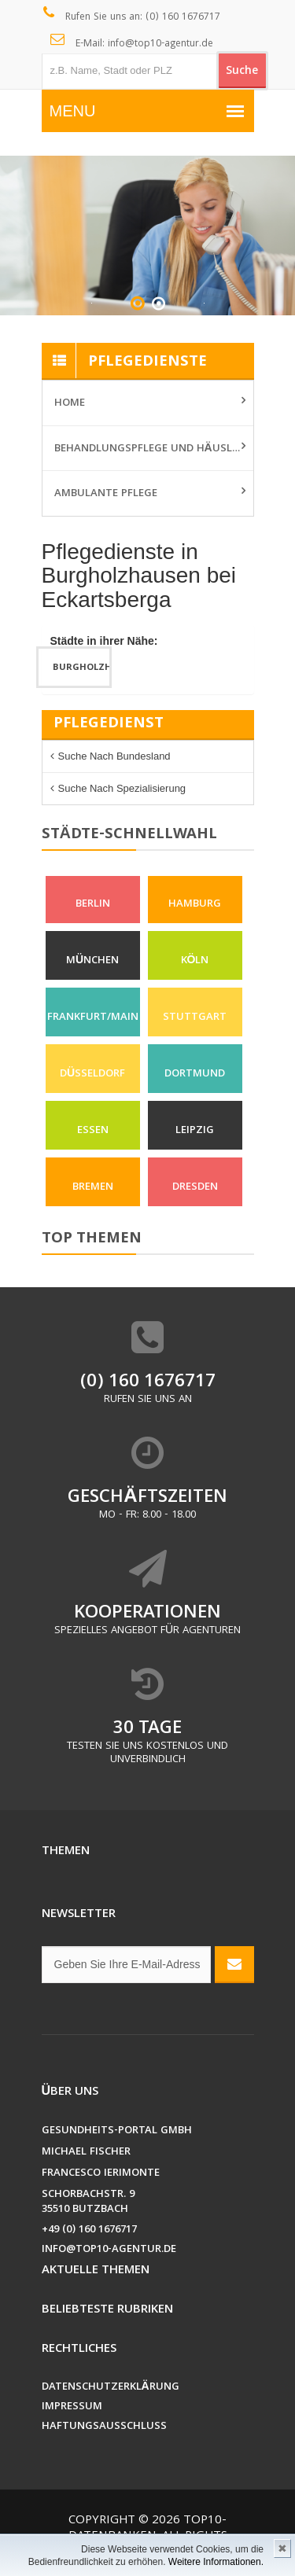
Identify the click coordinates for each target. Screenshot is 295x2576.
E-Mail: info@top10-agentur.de (131, 42)
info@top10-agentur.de (109, 2250)
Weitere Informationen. (216, 2561)
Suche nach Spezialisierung (122, 788)
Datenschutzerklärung (110, 2387)
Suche (242, 71)
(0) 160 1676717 (148, 1382)
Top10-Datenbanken (147, 2529)
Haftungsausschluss (104, 2427)
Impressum (72, 2407)
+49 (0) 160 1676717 (89, 2230)
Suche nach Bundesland (114, 756)
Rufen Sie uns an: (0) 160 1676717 (131, 16)
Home (69, 403)
